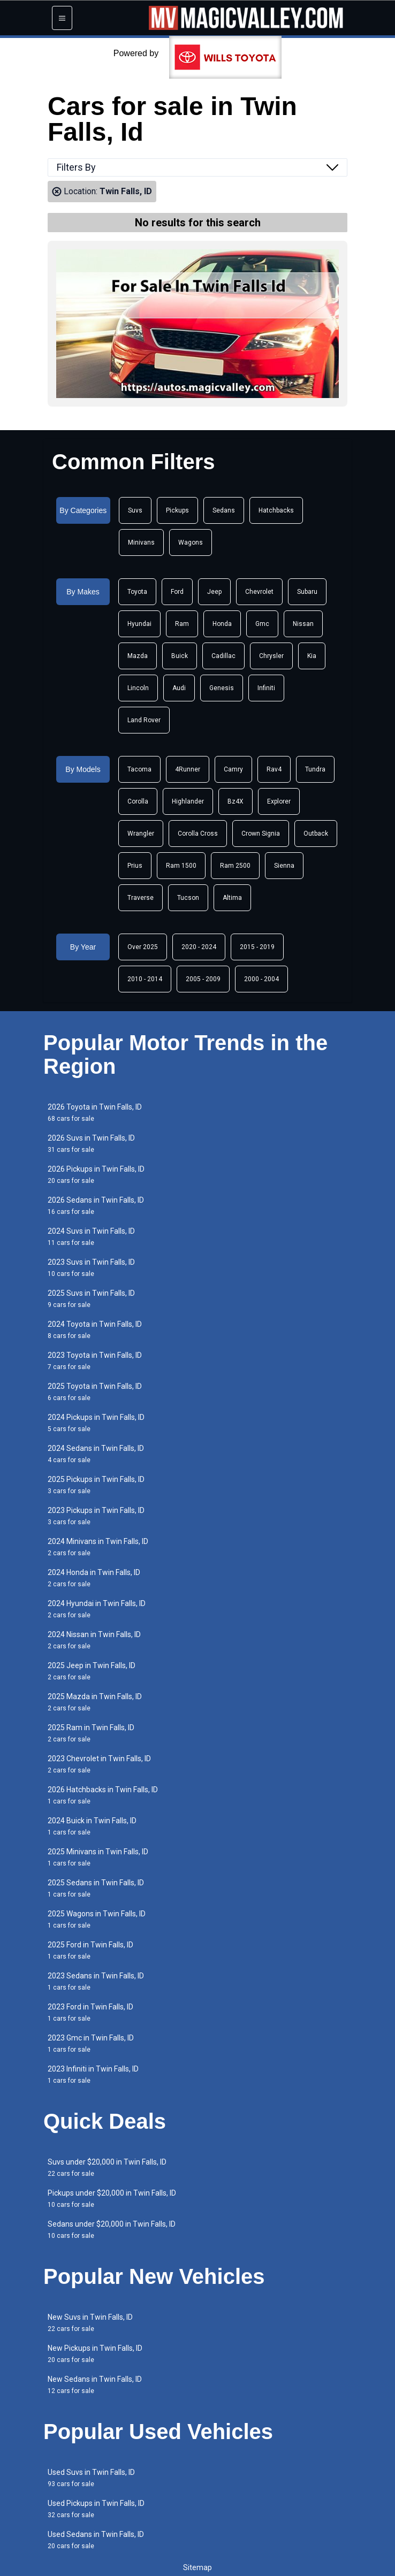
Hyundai (139, 624)
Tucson (188, 897)
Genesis (221, 688)
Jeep (214, 591)
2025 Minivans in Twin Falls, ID (98, 1857)
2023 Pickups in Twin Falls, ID (96, 1516)
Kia (311, 656)
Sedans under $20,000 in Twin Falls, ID (112, 2229)
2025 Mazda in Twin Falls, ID (95, 1702)
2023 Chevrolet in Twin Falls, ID (99, 1764)
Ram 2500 (235, 865)
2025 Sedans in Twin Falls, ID (96, 1888)
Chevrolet (259, 591)
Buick (179, 656)
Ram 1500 (181, 865)
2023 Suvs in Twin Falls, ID (91, 1268)
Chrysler (271, 656)
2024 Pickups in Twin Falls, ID (96, 1423)
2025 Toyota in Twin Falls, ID (95, 1392)
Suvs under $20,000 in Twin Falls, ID (107, 2167)
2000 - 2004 (261, 979)
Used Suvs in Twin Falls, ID (91, 2478)
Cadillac (223, 656)
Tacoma (139, 769)
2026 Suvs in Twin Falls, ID (91, 1143)
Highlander (188, 801)
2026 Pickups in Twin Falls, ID (96, 1174)
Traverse (140, 897)
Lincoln (138, 688)
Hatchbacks (276, 510)
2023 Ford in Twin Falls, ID (90, 2012)
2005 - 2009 (203, 979)
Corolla (137, 801)
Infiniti (266, 688)
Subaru (307, 591)
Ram (182, 624)
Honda (222, 624)
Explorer (279, 801)
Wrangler (140, 833)
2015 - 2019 (257, 947)
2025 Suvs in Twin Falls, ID (91, 1299)
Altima (232, 897)
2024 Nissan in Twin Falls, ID (94, 1640)
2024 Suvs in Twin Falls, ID (91, 1237)
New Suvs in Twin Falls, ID (90, 2323)
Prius (134, 865)
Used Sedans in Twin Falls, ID (96, 2540)
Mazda (137, 656)
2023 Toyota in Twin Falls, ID (95, 1361)
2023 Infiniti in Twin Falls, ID (93, 2074)
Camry (233, 769)
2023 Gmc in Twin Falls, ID (91, 2043)
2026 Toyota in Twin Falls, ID (95, 1112)
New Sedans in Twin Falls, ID (95, 2385)
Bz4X (235, 801)
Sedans (223, 510)
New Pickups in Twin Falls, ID (95, 2354)
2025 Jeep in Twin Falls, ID (91, 1671)
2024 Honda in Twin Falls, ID (94, 1578)
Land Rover (144, 720)
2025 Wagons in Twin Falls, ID (97, 1919)
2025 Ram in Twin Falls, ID (91, 1733)
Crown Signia (260, 833)
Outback (315, 833)
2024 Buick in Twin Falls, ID (92, 1826)
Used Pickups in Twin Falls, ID (96, 2509)
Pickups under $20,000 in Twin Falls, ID (112, 2198)
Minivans (141, 542)
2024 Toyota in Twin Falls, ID (95, 1330)
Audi (179, 688)
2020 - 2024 (198, 947)
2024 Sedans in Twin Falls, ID (96, 1454)
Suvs (135, 510)
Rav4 (274, 769)
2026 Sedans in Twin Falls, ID (96, 1206)
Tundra (315, 769)
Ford (177, 591)
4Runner (187, 769)
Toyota (137, 591)
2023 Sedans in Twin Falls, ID (96, 1981)
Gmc (262, 624)
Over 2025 (142, 947)
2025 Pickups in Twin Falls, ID (96, 1485)
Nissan (303, 624)
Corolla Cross (198, 833)
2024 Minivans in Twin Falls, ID (98, 1547)
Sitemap (197, 2567)
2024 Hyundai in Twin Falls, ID (97, 1609)
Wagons (190, 542)
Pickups (177, 510)
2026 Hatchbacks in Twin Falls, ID (103, 1795)
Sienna (284, 865)
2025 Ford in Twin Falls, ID (90, 1950)
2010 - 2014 (144, 979)
